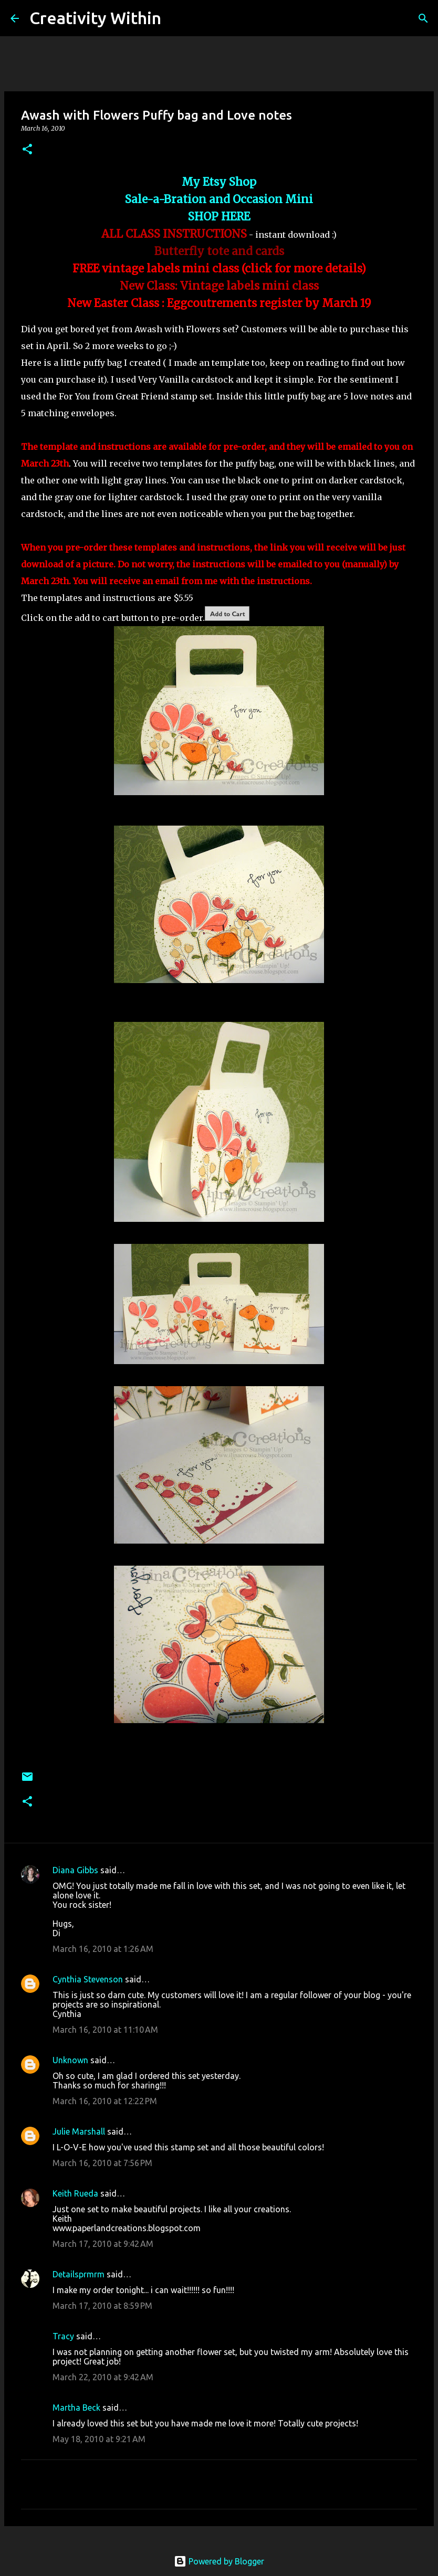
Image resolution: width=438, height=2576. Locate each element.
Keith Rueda (75, 2193)
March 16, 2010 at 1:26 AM (103, 1949)
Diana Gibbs (75, 1870)
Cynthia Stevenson (88, 1979)
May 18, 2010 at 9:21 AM (99, 2439)
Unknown (70, 2060)
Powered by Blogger (219, 2561)
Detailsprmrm (79, 2274)
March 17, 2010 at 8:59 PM (102, 2305)
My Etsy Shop (219, 182)
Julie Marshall (79, 2131)
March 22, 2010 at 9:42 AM (103, 2377)
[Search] (176, 18)
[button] (27, 150)
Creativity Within (95, 17)
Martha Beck (76, 2407)
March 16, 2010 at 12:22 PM (105, 2101)
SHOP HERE (219, 217)
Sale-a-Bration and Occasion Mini (219, 199)
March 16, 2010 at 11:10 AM (105, 2029)
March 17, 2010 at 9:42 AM (103, 2243)
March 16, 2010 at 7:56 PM (102, 2163)
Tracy (63, 2336)
